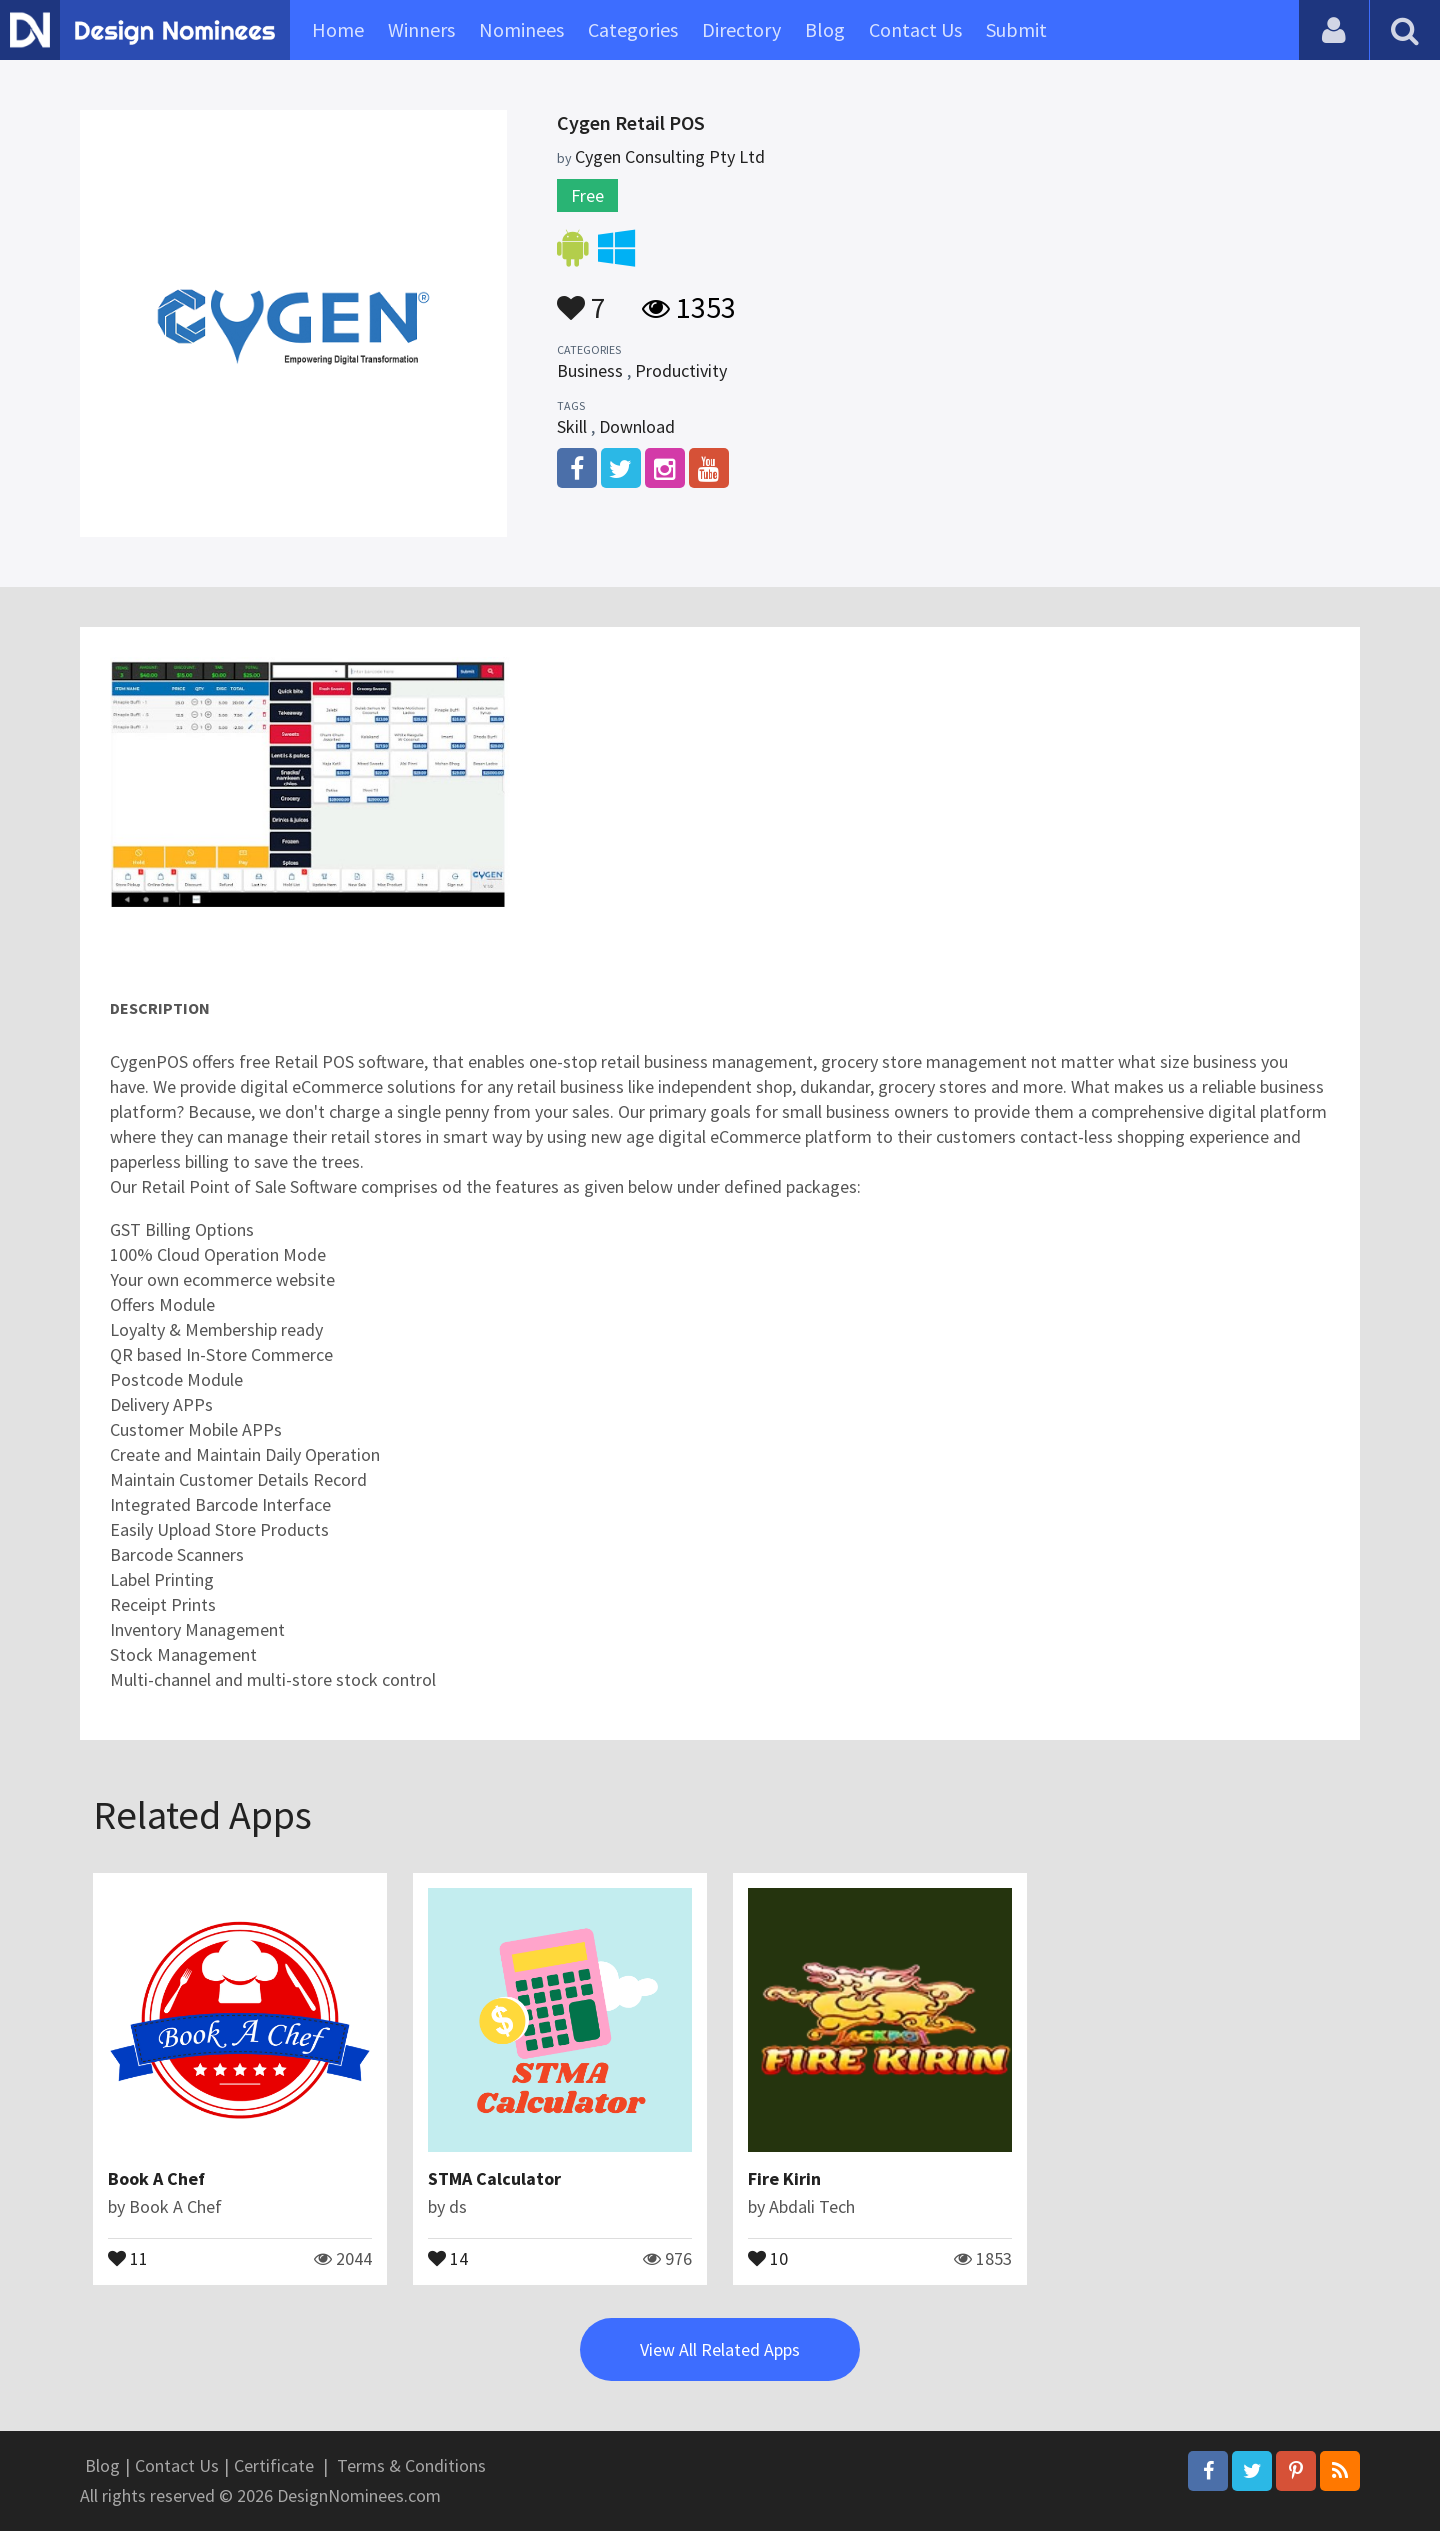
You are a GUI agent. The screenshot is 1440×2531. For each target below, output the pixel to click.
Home (338, 29)
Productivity (681, 370)
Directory (741, 29)
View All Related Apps (720, 2349)
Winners (421, 29)
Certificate (274, 2465)
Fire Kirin (784, 2178)
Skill (572, 426)
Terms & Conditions (411, 2465)
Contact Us (915, 29)
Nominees (521, 29)
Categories (633, 29)
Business (590, 370)
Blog (825, 29)
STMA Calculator (494, 2178)
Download (637, 426)
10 (768, 2257)
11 (128, 2257)
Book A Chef (156, 2178)
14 (448, 2257)
